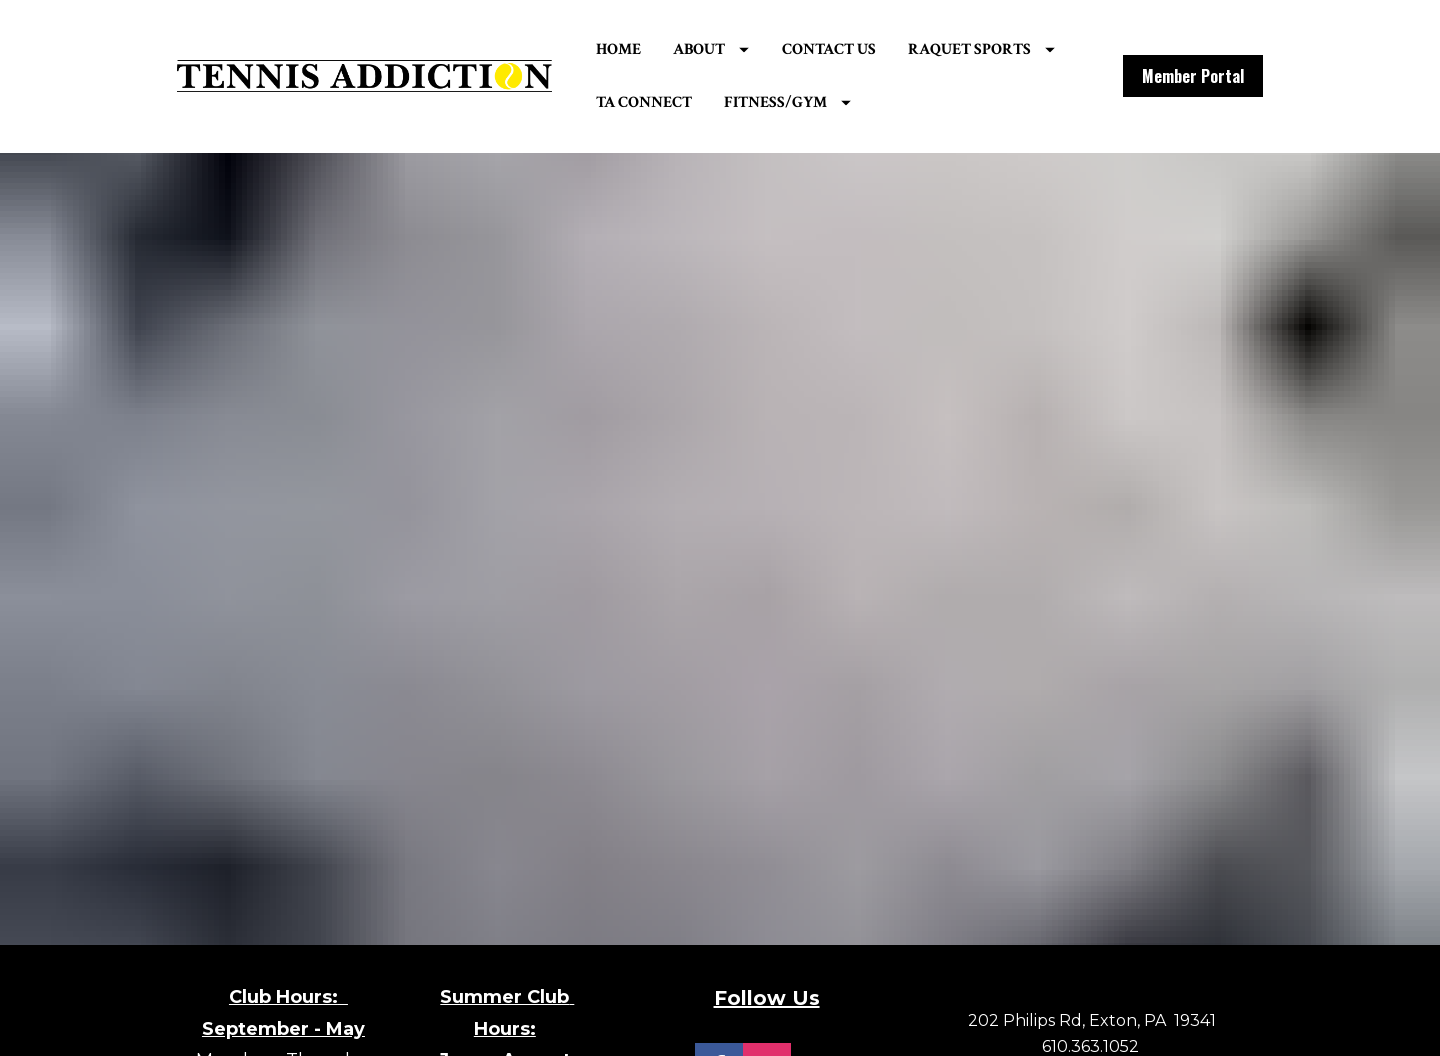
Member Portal (1193, 79)
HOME (653, 51)
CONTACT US (864, 51)
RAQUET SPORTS (704, 104)
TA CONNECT (859, 104)
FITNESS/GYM (1002, 104)
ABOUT (747, 51)
